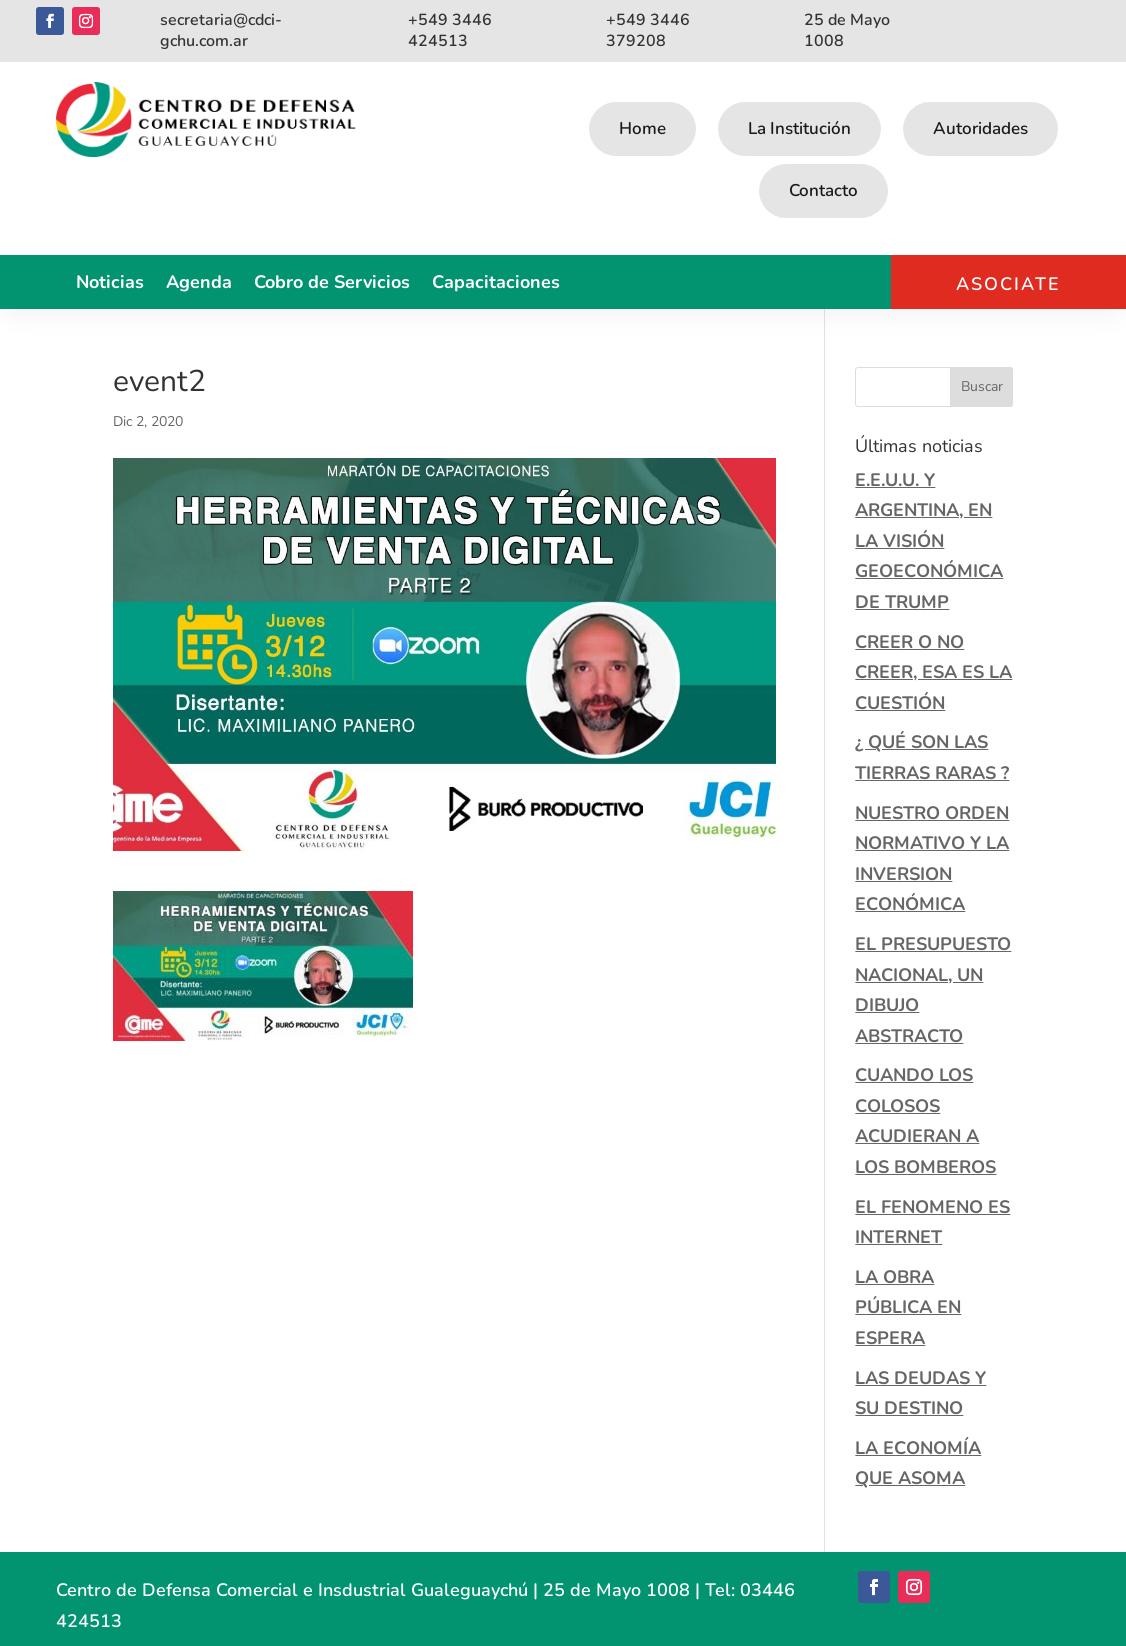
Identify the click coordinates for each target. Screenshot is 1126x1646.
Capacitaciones (496, 284)
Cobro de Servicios (332, 284)
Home (642, 128)
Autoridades (980, 128)
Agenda (199, 284)
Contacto (823, 190)
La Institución (799, 128)
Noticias (110, 284)
